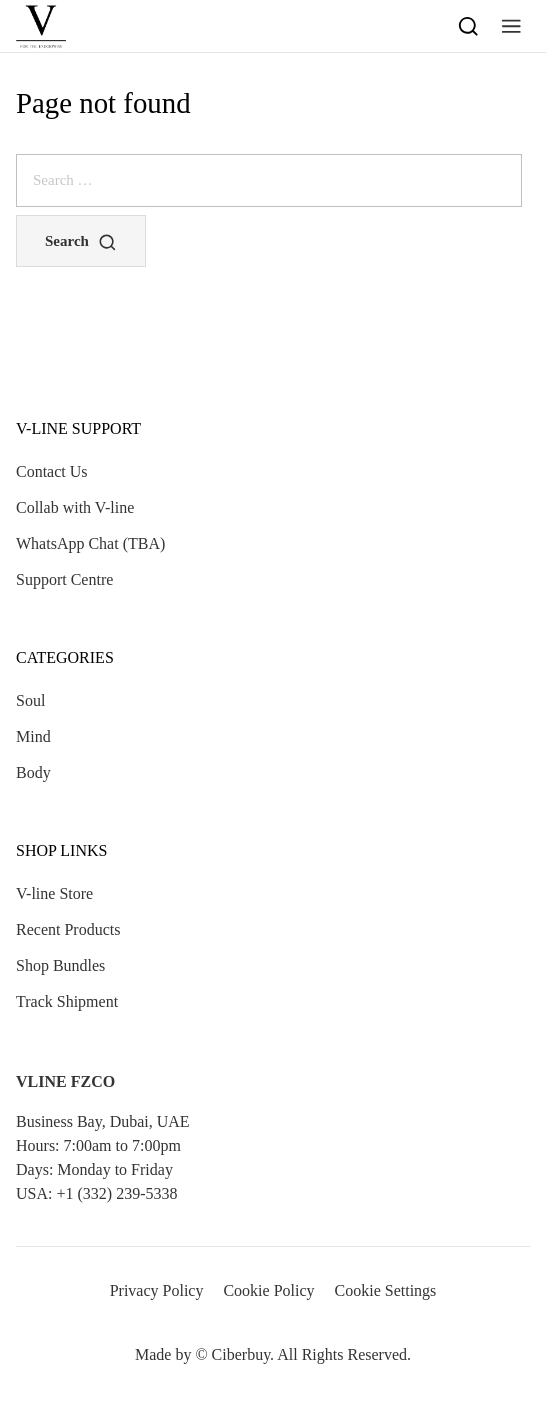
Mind (33, 736)
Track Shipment (67, 1001)
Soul (30, 700)
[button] (511, 26)
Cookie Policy (268, 1290)
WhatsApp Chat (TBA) (90, 543)
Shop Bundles (60, 965)
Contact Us (52, 471)
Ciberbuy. (243, 1354)
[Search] (468, 26)
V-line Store (54, 893)
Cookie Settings (386, 1290)
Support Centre (64, 579)
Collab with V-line (75, 507)
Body (33, 772)
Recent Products (68, 929)
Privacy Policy (157, 1290)
